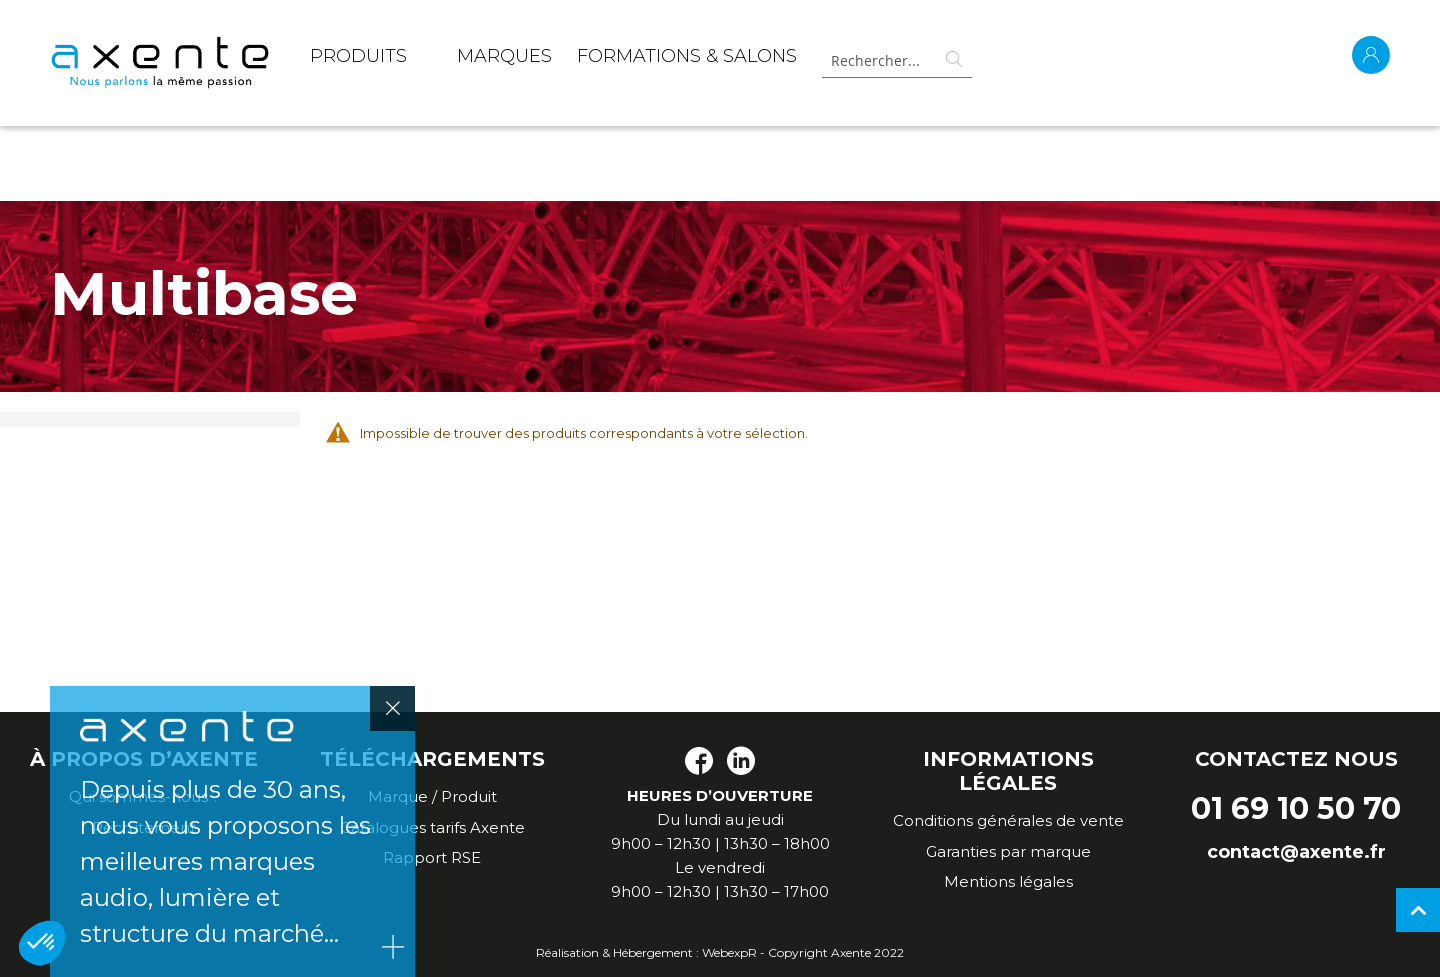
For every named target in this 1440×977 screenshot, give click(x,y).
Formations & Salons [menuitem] (687, 56)
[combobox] (897, 60)
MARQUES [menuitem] (504, 56)
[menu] (553, 60)
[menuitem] (358, 60)
